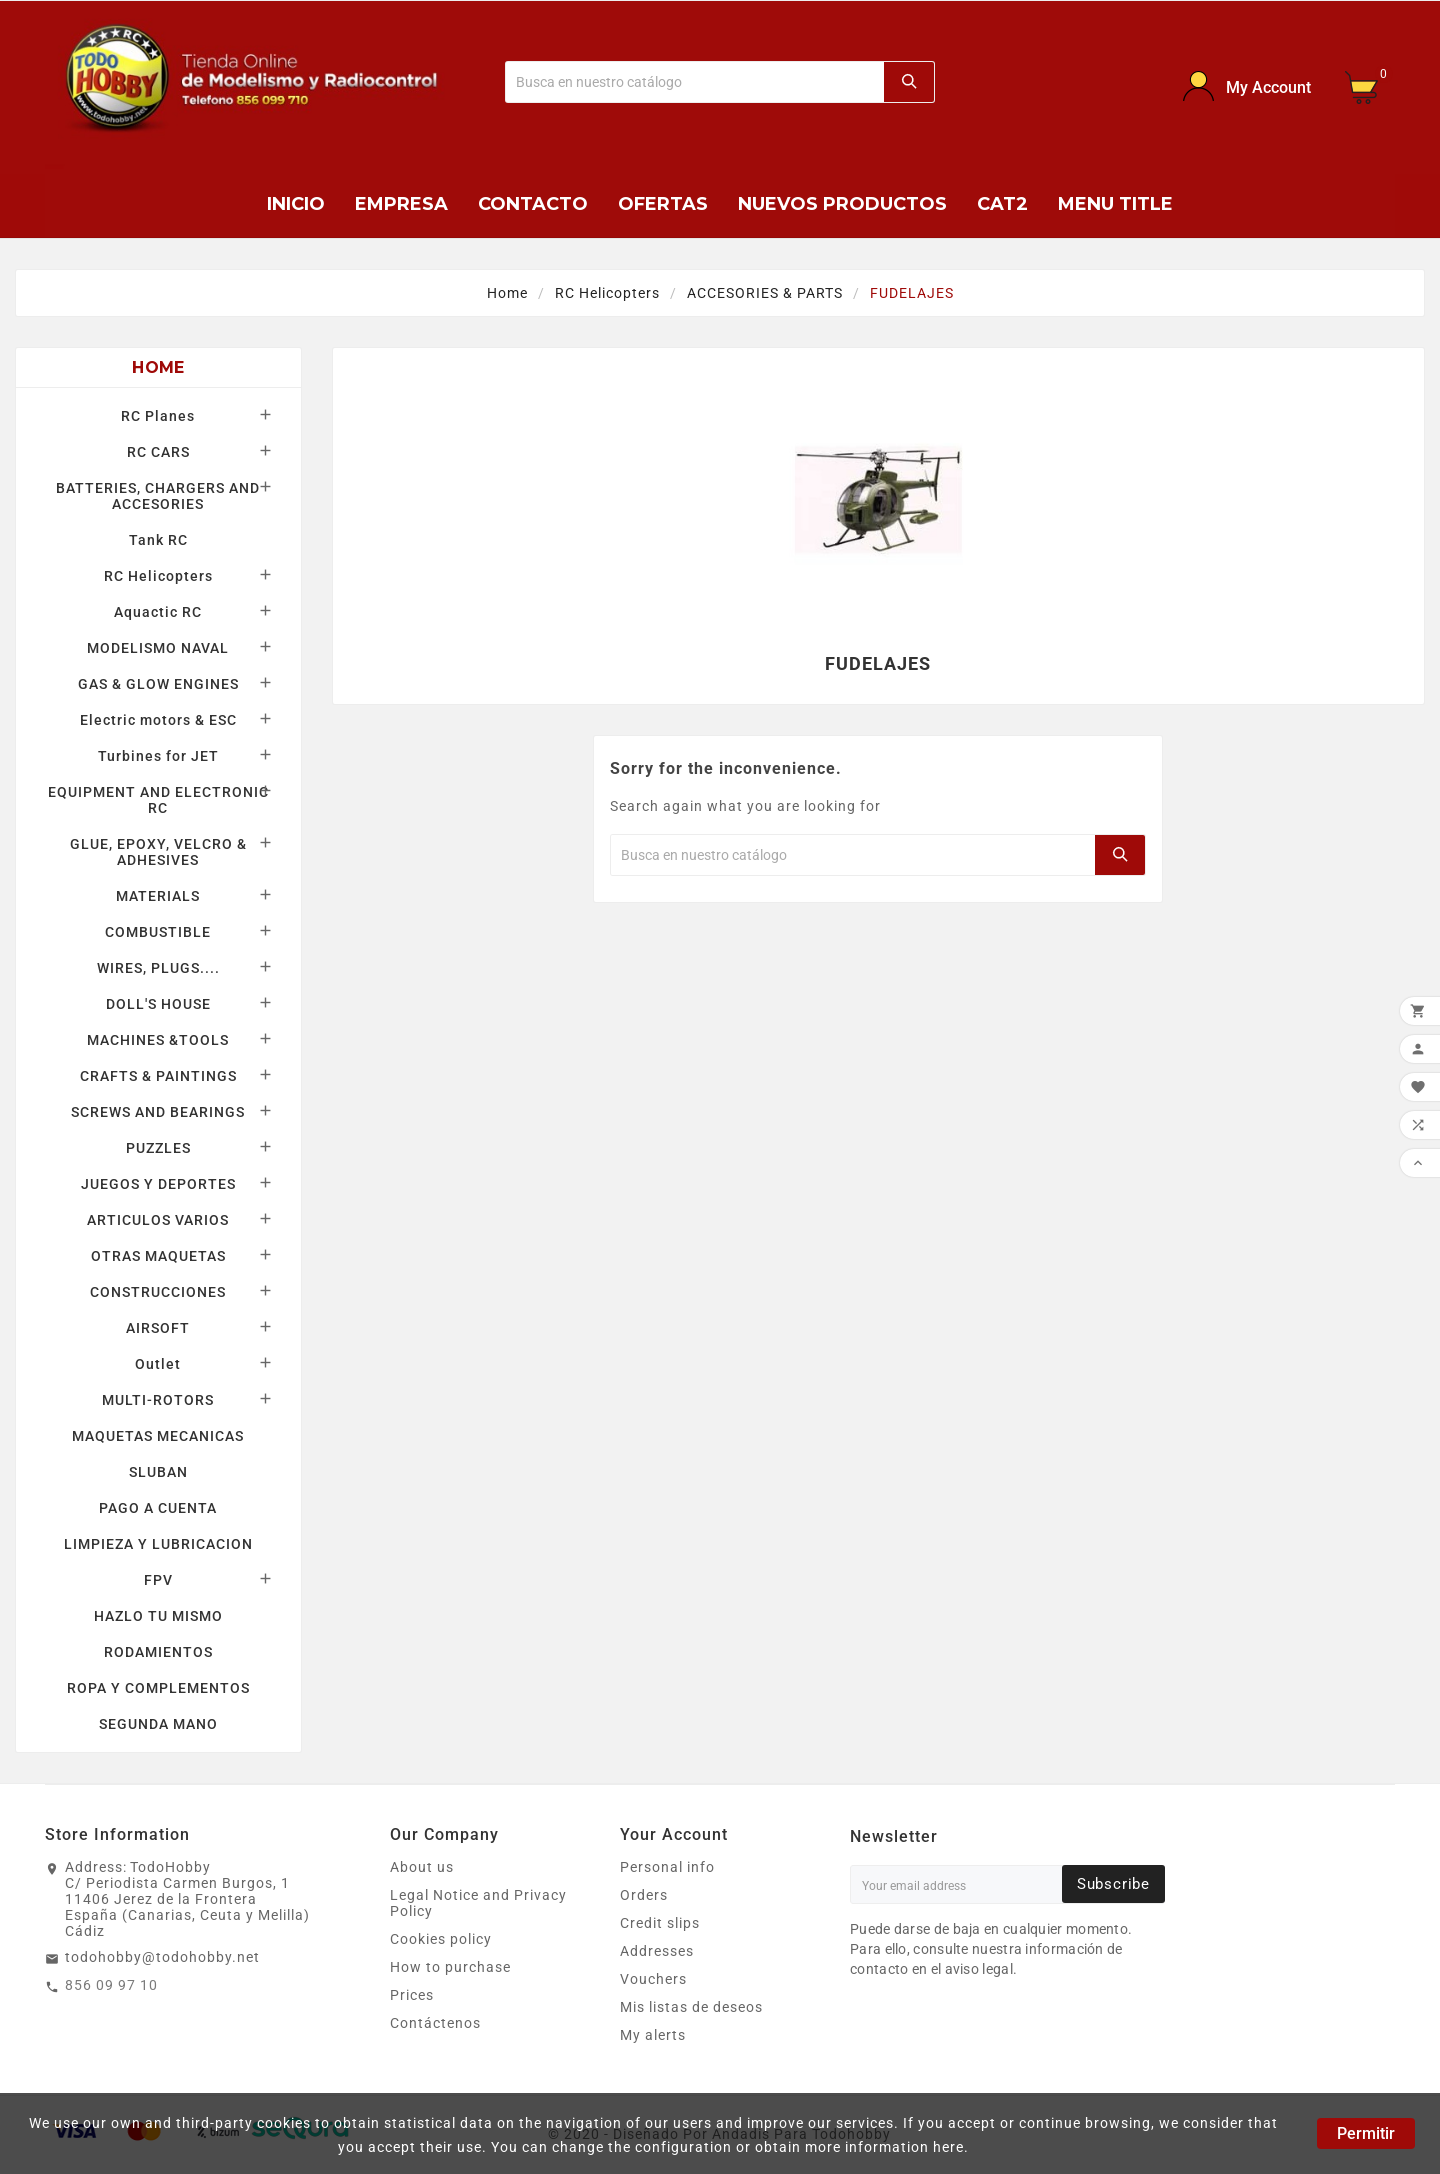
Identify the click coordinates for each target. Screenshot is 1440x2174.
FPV (158, 1580)
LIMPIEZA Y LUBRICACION (158, 1544)
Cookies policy (441, 1939)
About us (422, 1867)
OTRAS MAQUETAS (158, 1256)
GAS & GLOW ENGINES (158, 684)
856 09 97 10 (111, 1985)
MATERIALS (158, 896)
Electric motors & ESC (158, 720)
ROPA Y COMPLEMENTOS (158, 1688)
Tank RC (158, 540)
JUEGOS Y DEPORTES (158, 1184)
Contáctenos (435, 2023)
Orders (644, 1895)
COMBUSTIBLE (158, 932)
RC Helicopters (158, 576)
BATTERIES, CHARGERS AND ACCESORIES (158, 496)
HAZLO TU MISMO (158, 1616)
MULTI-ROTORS (158, 1400)
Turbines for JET (158, 756)
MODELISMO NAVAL (158, 648)
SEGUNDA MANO (158, 1724)
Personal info (667, 1867)
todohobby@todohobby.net (162, 1957)
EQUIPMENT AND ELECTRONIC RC (158, 800)
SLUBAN (158, 1472)
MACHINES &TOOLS (158, 1040)
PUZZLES (158, 1148)
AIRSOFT (158, 1328)
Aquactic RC (158, 612)
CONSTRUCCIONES (158, 1292)
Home (158, 367)
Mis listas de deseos (691, 2007)
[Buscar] (695, 82)
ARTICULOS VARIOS (158, 1220)
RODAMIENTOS (158, 1652)
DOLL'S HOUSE (158, 1004)
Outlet (158, 1364)
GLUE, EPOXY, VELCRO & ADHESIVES (158, 852)
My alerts (653, 2035)
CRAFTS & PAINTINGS (158, 1076)
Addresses (657, 1951)
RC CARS (158, 452)
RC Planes (158, 416)
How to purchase (450, 1967)
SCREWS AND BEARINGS (158, 1112)
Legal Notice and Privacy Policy (478, 1903)
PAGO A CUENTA (158, 1508)
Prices (412, 1995)
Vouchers (653, 1979)
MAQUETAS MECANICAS (158, 1436)
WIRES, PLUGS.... (158, 968)
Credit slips (660, 1923)
